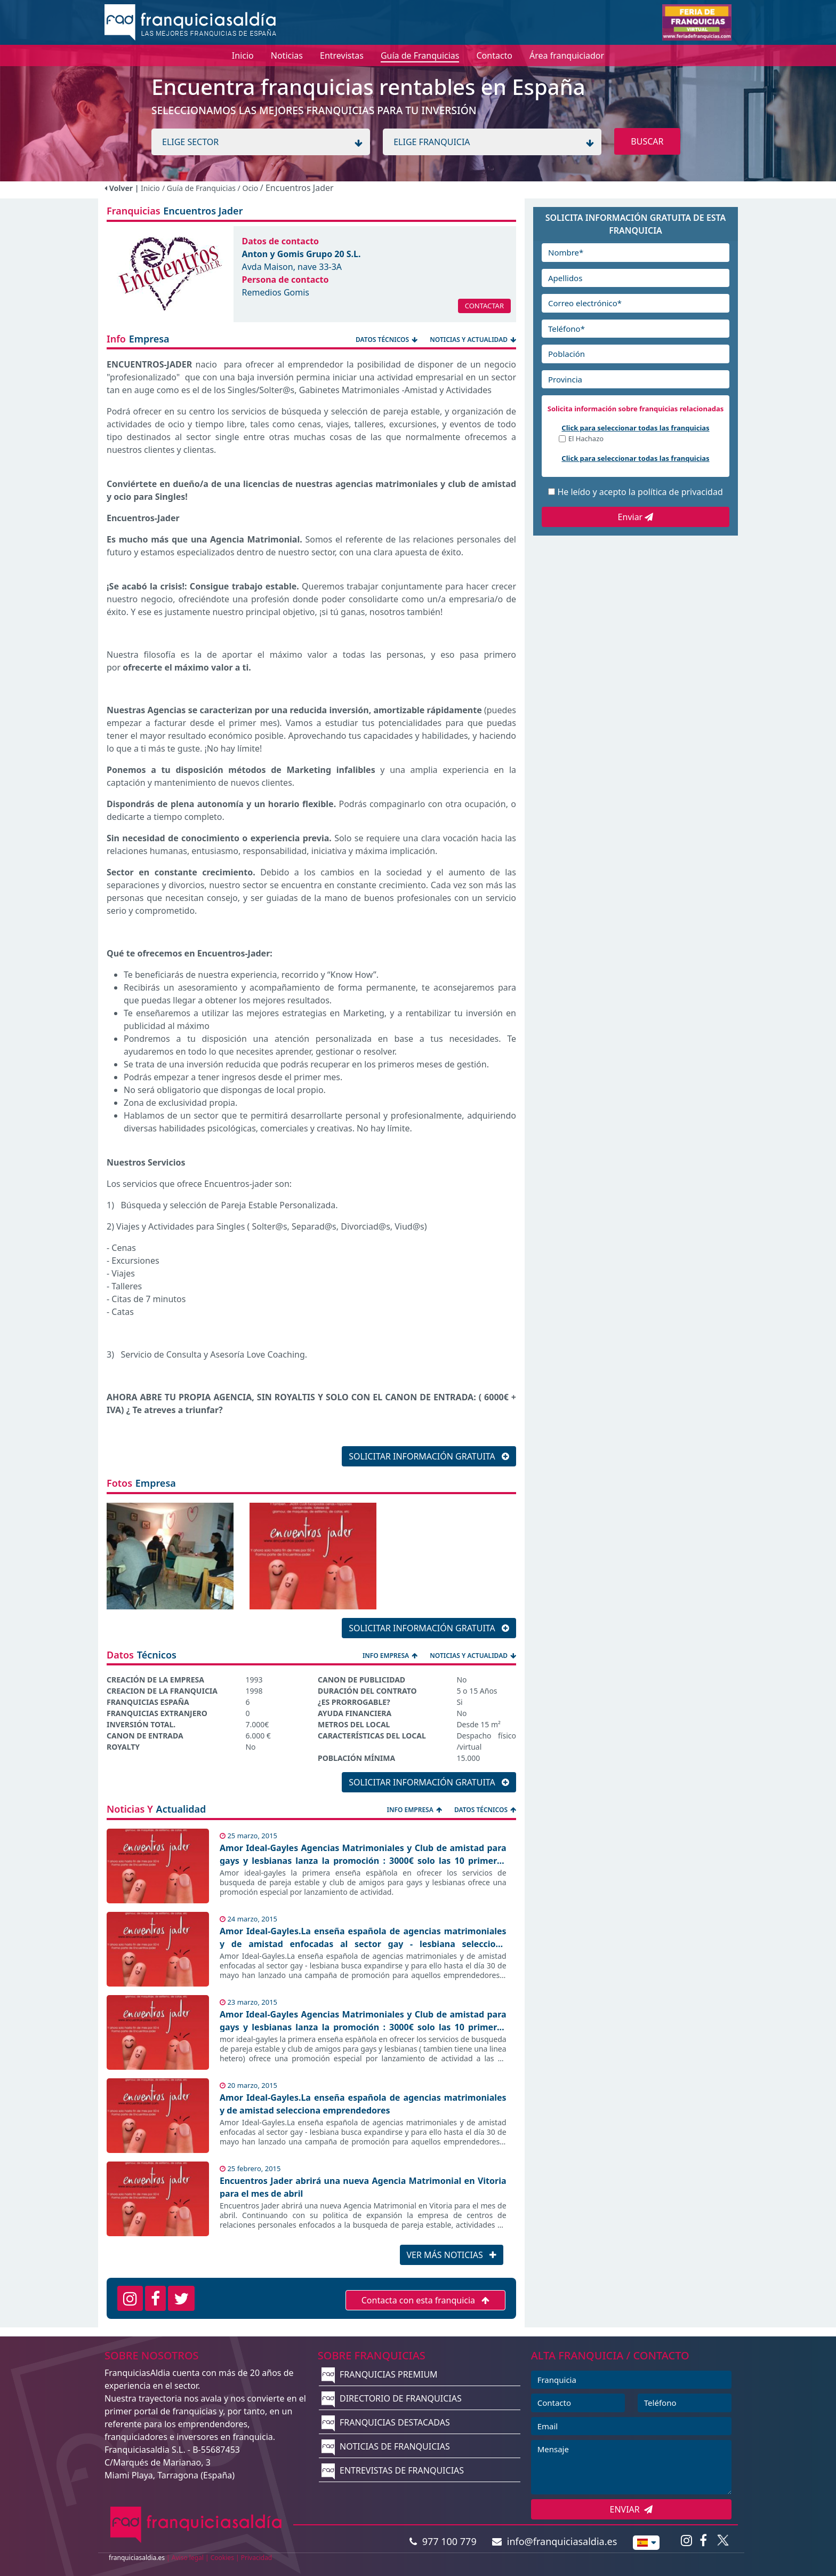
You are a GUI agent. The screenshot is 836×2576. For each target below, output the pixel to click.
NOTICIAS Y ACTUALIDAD (473, 339)
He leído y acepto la (639, 492)
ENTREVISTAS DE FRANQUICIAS (392, 2470)
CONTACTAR (484, 305)
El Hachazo (586, 439)
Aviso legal (188, 2557)
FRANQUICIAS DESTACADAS (385, 2422)
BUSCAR (647, 141)
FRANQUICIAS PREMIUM (379, 2374)
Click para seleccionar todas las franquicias (635, 428)
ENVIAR (631, 2509)
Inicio (150, 188)
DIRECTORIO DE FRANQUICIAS (391, 2398)
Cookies (222, 2557)
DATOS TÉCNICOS (387, 339)
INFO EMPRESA (391, 1655)
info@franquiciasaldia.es (554, 2541)
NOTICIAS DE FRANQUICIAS (385, 2446)
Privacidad (256, 2557)
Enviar (636, 517)
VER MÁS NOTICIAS (452, 2255)
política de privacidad (680, 492)
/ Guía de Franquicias (200, 188)
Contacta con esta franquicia (425, 2300)
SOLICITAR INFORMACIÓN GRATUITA (429, 1456)
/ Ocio (249, 188)
